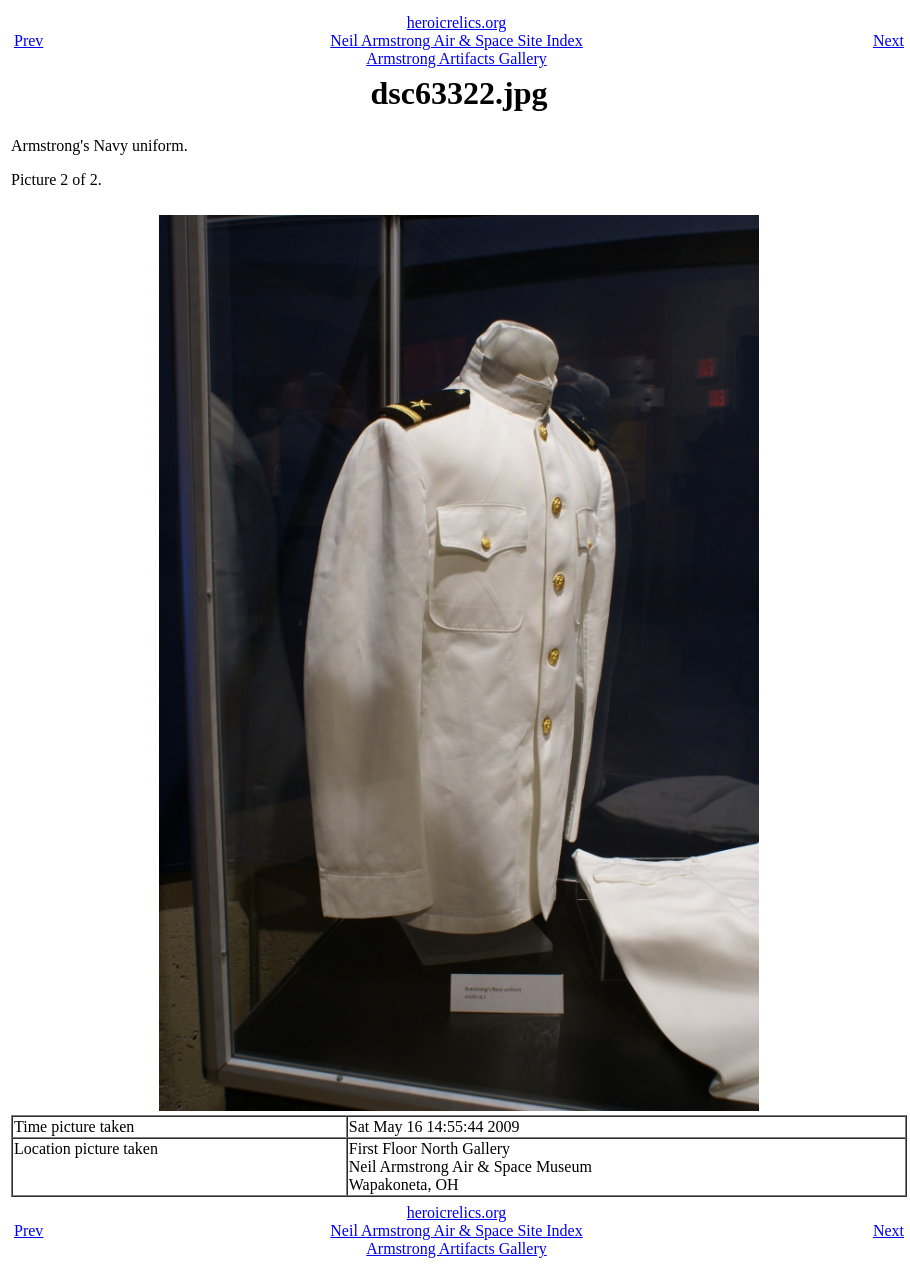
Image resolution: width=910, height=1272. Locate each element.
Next (888, 40)
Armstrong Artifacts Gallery (456, 58)
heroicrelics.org (457, 22)
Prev (28, 40)
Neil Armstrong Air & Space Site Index (456, 40)
